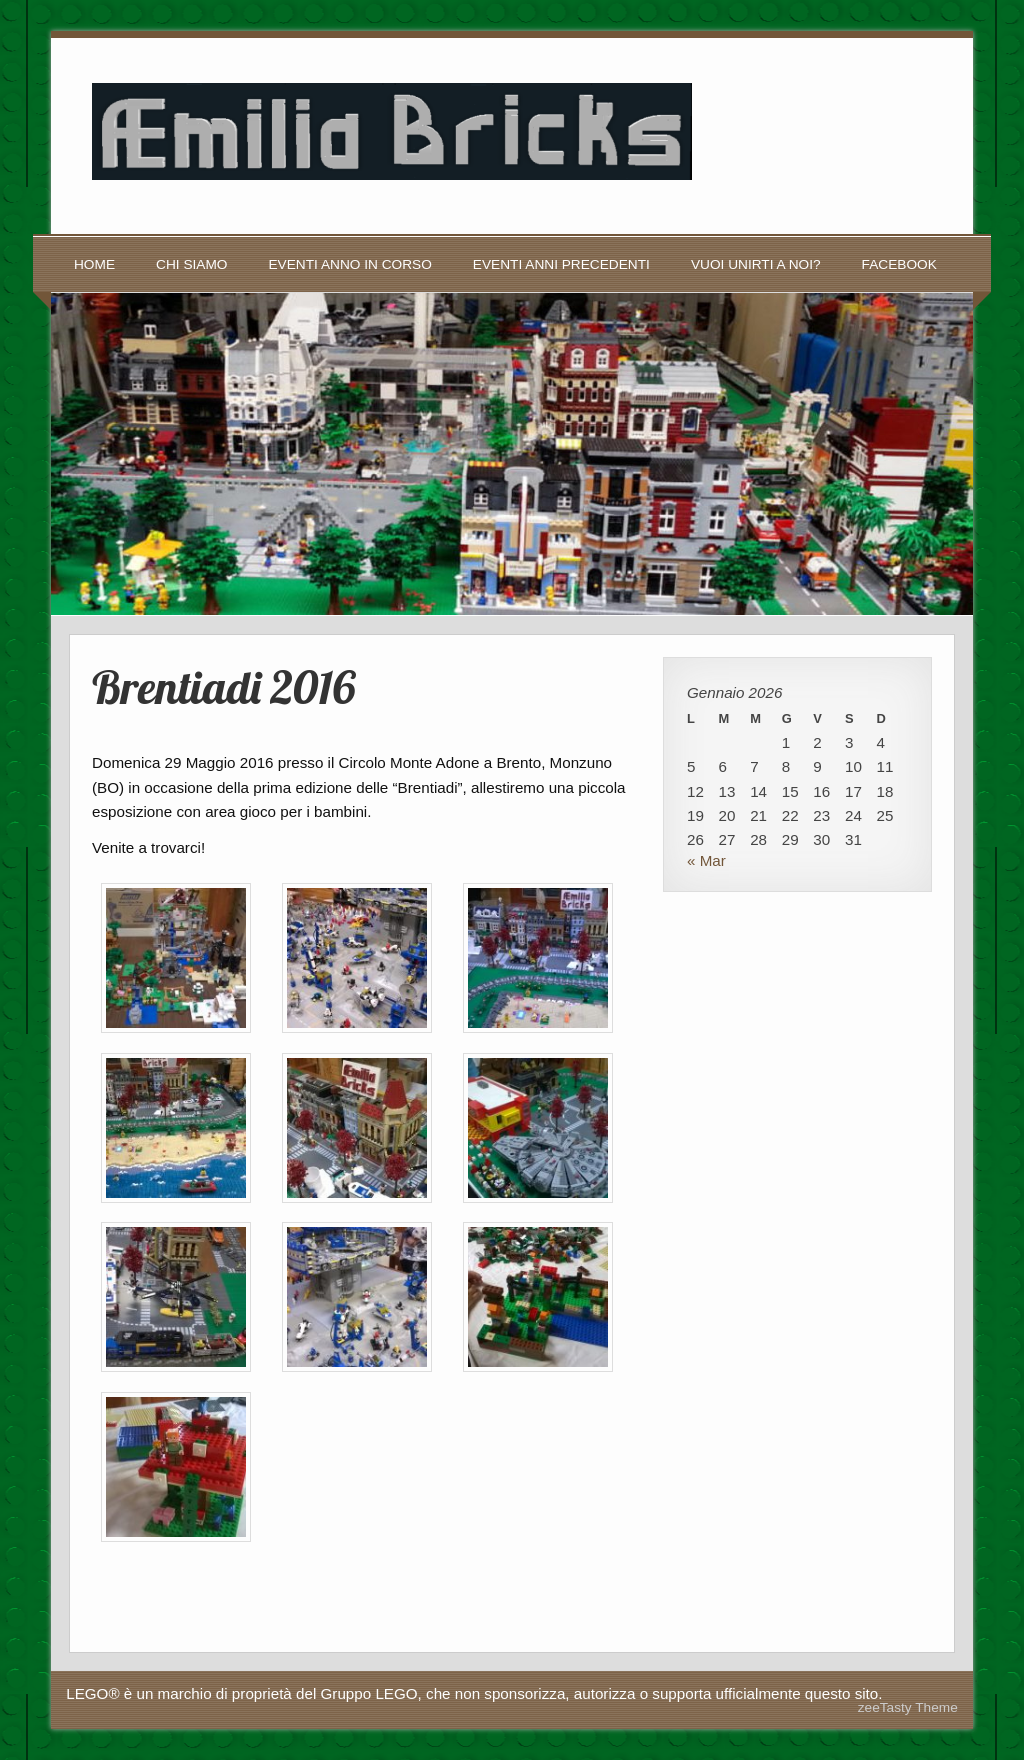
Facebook (899, 264)
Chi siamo (191, 264)
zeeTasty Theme (908, 1707)
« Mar (706, 860)
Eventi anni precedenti (561, 264)
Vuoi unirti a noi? (756, 264)
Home (94, 264)
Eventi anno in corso (350, 264)
